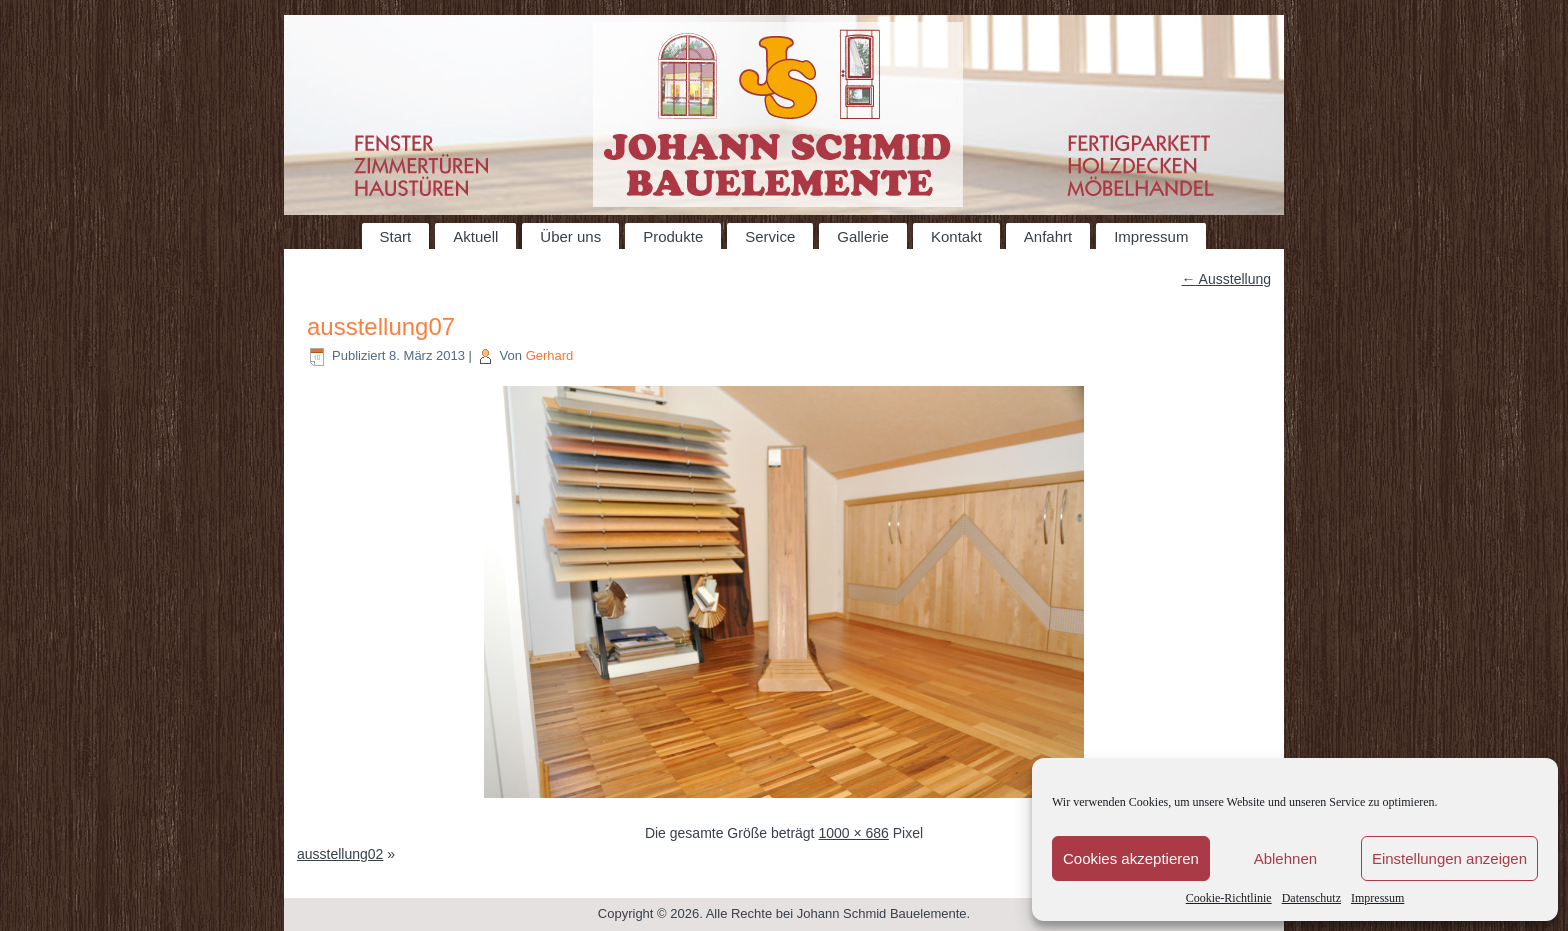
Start (396, 236)
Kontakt (956, 236)
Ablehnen (1285, 858)
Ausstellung (1227, 279)
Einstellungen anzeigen (1449, 858)
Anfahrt (1048, 236)
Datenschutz (1311, 898)
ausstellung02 (340, 854)
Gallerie (863, 236)
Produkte (673, 236)
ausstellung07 (381, 326)
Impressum (1377, 898)
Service (770, 236)
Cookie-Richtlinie (1229, 898)
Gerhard (550, 355)
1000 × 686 (853, 833)
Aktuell (475, 236)
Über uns (570, 236)
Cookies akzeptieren (1131, 858)
